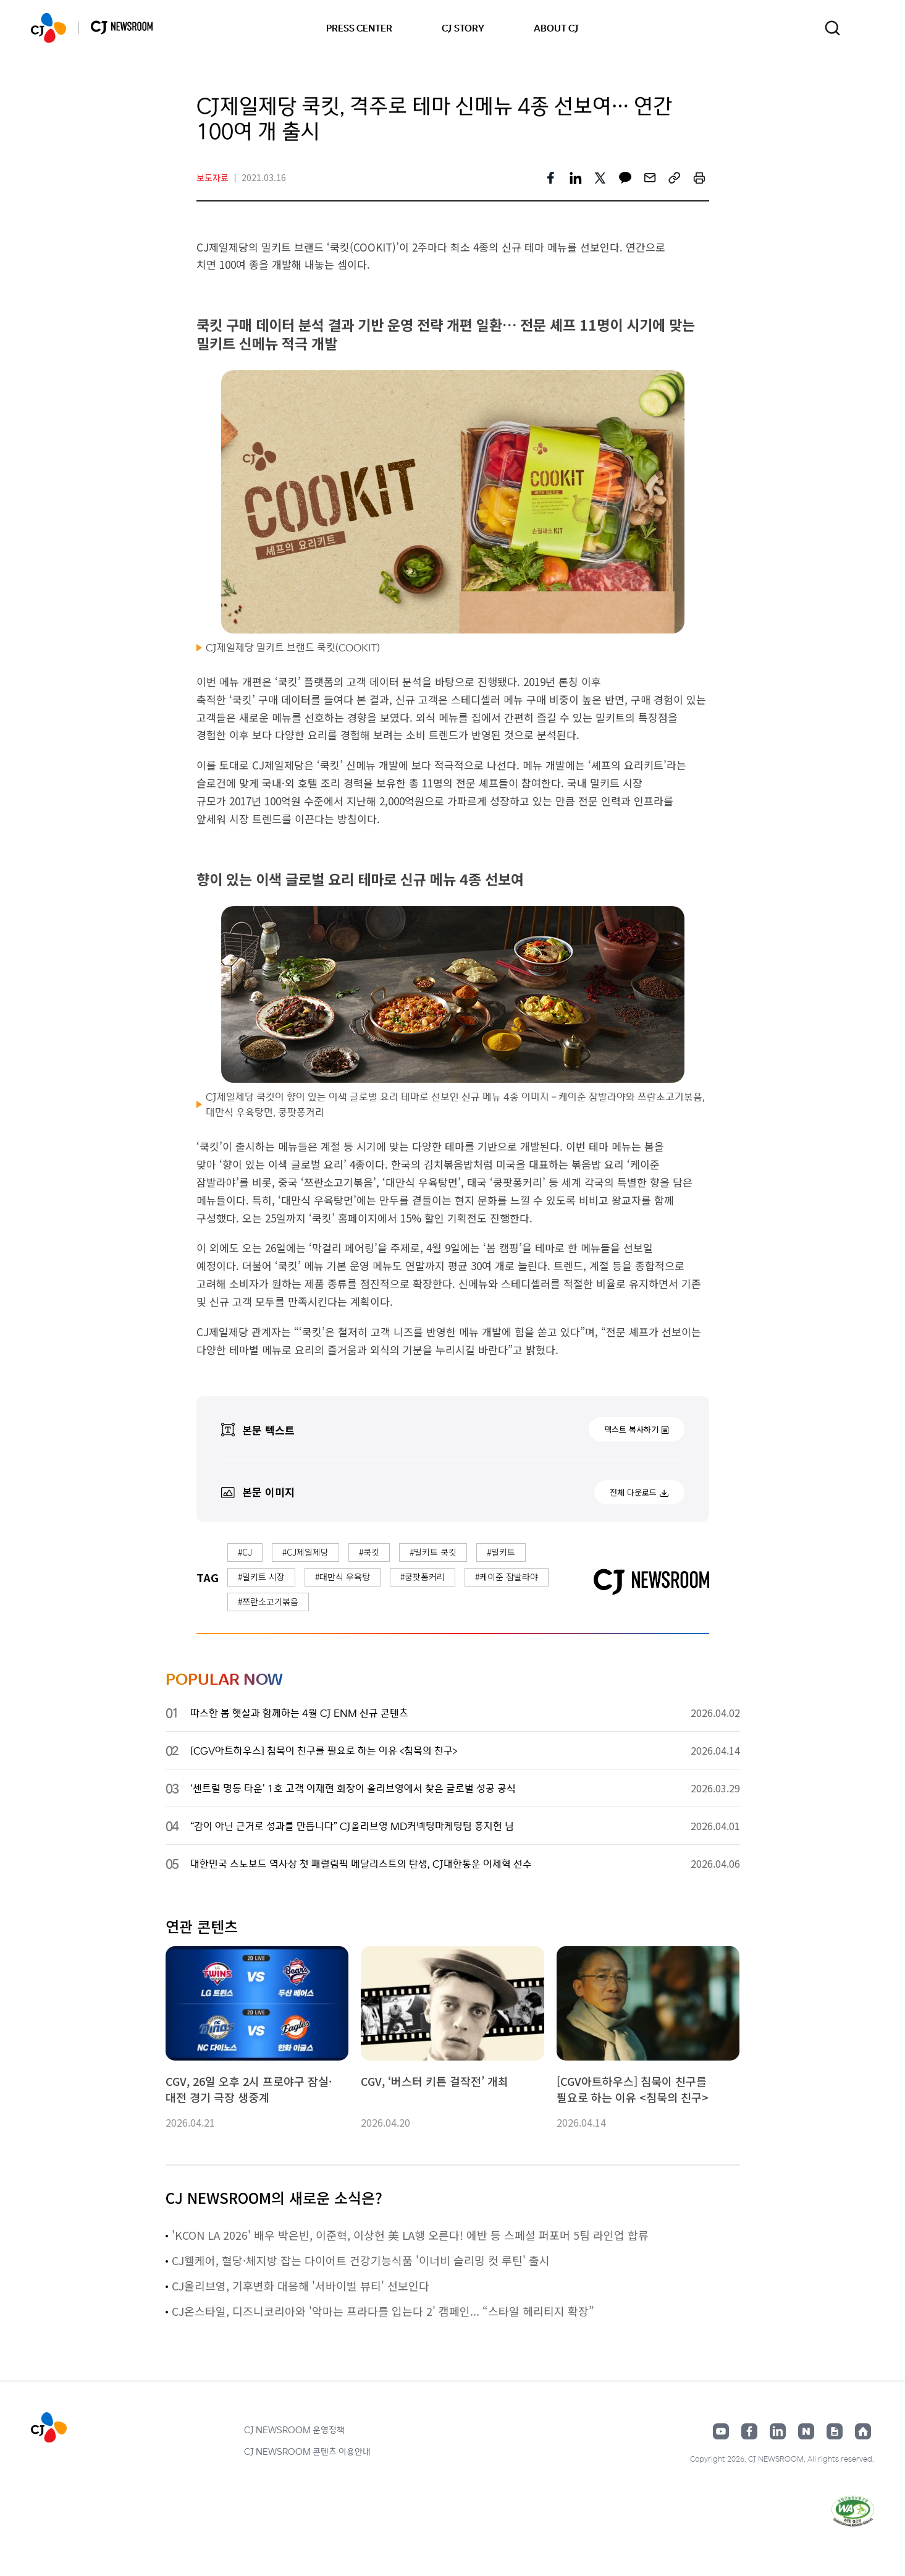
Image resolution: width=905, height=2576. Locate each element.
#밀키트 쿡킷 (433, 1552)
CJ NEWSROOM (48, 28)
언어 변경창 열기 (866, 28)
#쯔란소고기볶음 (268, 1601)
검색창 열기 (832, 28)
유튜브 (721, 2431)
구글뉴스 (834, 2431)
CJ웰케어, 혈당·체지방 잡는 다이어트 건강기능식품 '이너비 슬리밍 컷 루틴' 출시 (361, 2260)
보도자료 (212, 177)
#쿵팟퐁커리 (422, 1576)
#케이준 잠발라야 (506, 1576)
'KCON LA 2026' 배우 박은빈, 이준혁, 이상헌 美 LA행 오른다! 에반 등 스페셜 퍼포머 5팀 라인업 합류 (410, 2235)
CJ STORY (463, 28)
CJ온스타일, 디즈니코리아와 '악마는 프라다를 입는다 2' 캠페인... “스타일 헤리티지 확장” (383, 2311)
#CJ (245, 1552)
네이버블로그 (806, 2431)
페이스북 (749, 2431)
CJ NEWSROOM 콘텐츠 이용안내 (307, 2451)
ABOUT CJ (556, 28)
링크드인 (778, 2431)
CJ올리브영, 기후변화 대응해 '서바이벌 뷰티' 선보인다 (300, 2285)
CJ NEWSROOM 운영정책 (294, 2429)
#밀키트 (501, 1552)
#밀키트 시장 (261, 1576)
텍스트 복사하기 (631, 1429)
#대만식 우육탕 (342, 1576)
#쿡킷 (369, 1552)
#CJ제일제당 (305, 1552)
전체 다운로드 (633, 1492)
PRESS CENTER (359, 28)
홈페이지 (863, 2431)
